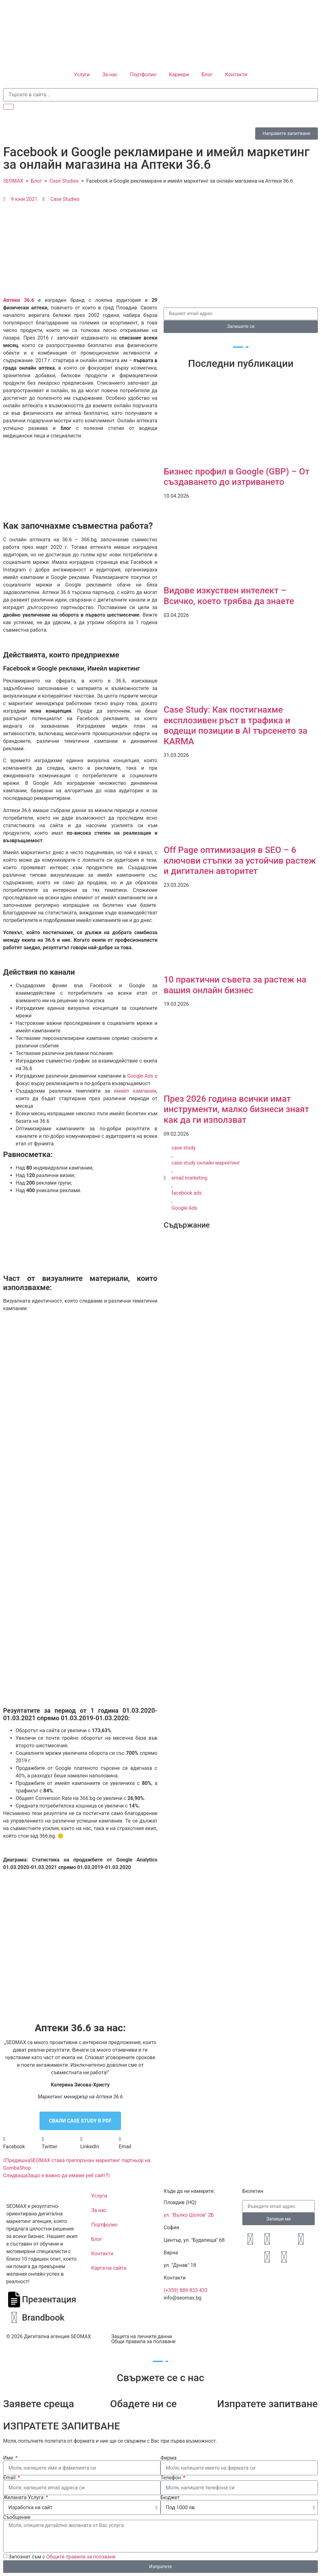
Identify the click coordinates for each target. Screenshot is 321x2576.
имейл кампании (135, 1091)
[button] (22, 2142)
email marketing (189, 1178)
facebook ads (186, 1193)
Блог (207, 75)
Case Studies (64, 181)
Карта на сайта (108, 2268)
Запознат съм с (62, 2557)
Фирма (168, 2458)
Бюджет (170, 2497)
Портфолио (143, 75)
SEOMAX (13, 181)
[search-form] (160, 94)
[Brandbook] (14, 2318)
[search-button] (8, 107)
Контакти (236, 75)
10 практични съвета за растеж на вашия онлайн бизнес (235, 984)
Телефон (171, 2477)
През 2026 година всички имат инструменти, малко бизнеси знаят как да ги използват (236, 1109)
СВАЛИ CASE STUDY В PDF (80, 2121)
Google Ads (140, 1076)
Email (10, 2477)
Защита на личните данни (141, 2336)
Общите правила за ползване (81, 2557)
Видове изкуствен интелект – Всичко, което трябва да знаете (229, 595)
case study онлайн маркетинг (205, 1163)
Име (8, 2458)
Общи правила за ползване (143, 2341)
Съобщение (16, 2517)
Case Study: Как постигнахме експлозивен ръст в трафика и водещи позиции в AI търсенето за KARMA (235, 725)
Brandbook (43, 2317)
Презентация (49, 2299)
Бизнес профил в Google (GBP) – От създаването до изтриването (236, 476)
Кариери (179, 75)
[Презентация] (14, 2299)
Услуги (82, 75)
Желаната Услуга (24, 2497)
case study (183, 1148)
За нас (109, 75)
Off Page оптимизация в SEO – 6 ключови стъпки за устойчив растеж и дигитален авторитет (240, 860)
